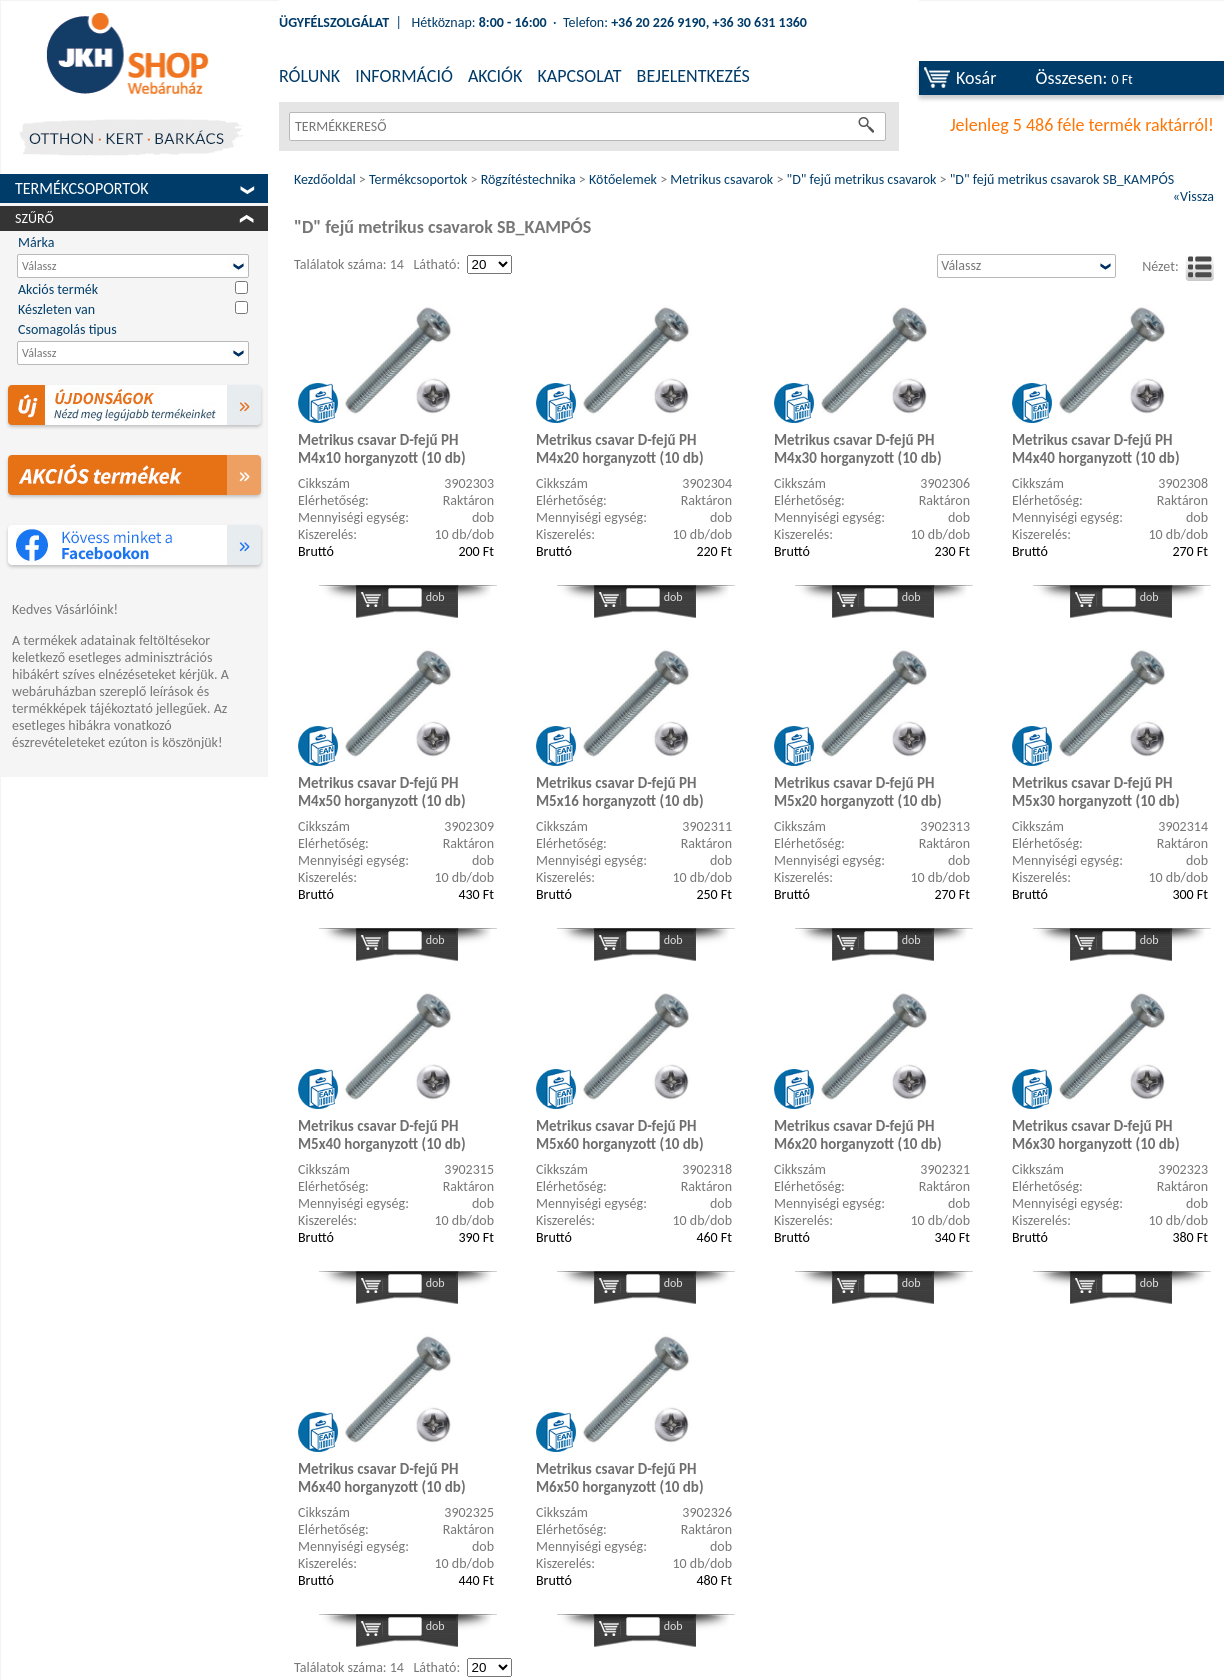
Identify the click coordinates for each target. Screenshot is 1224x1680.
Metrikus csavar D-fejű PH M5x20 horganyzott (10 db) (858, 792)
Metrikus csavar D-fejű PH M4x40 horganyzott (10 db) (1096, 449)
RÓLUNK (309, 76)
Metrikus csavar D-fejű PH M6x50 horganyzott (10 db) (620, 1478)
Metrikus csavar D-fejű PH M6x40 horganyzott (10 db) (382, 1478)
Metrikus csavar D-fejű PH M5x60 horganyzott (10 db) (620, 1135)
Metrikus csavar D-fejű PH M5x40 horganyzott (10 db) (382, 1135)
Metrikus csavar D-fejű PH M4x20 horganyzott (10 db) (620, 449)
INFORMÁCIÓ (404, 76)
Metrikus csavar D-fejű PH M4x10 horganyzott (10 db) (382, 449)
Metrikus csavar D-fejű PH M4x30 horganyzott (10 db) (858, 449)
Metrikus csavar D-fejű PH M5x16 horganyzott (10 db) (620, 792)
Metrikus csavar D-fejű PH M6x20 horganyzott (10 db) (858, 1135)
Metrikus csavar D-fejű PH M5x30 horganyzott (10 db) (1096, 792)
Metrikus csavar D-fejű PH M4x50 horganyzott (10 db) (382, 792)
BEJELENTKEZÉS (693, 76)
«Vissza (1193, 196)
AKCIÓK (495, 76)
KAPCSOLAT (579, 76)
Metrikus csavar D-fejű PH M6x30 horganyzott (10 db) (1096, 1135)
